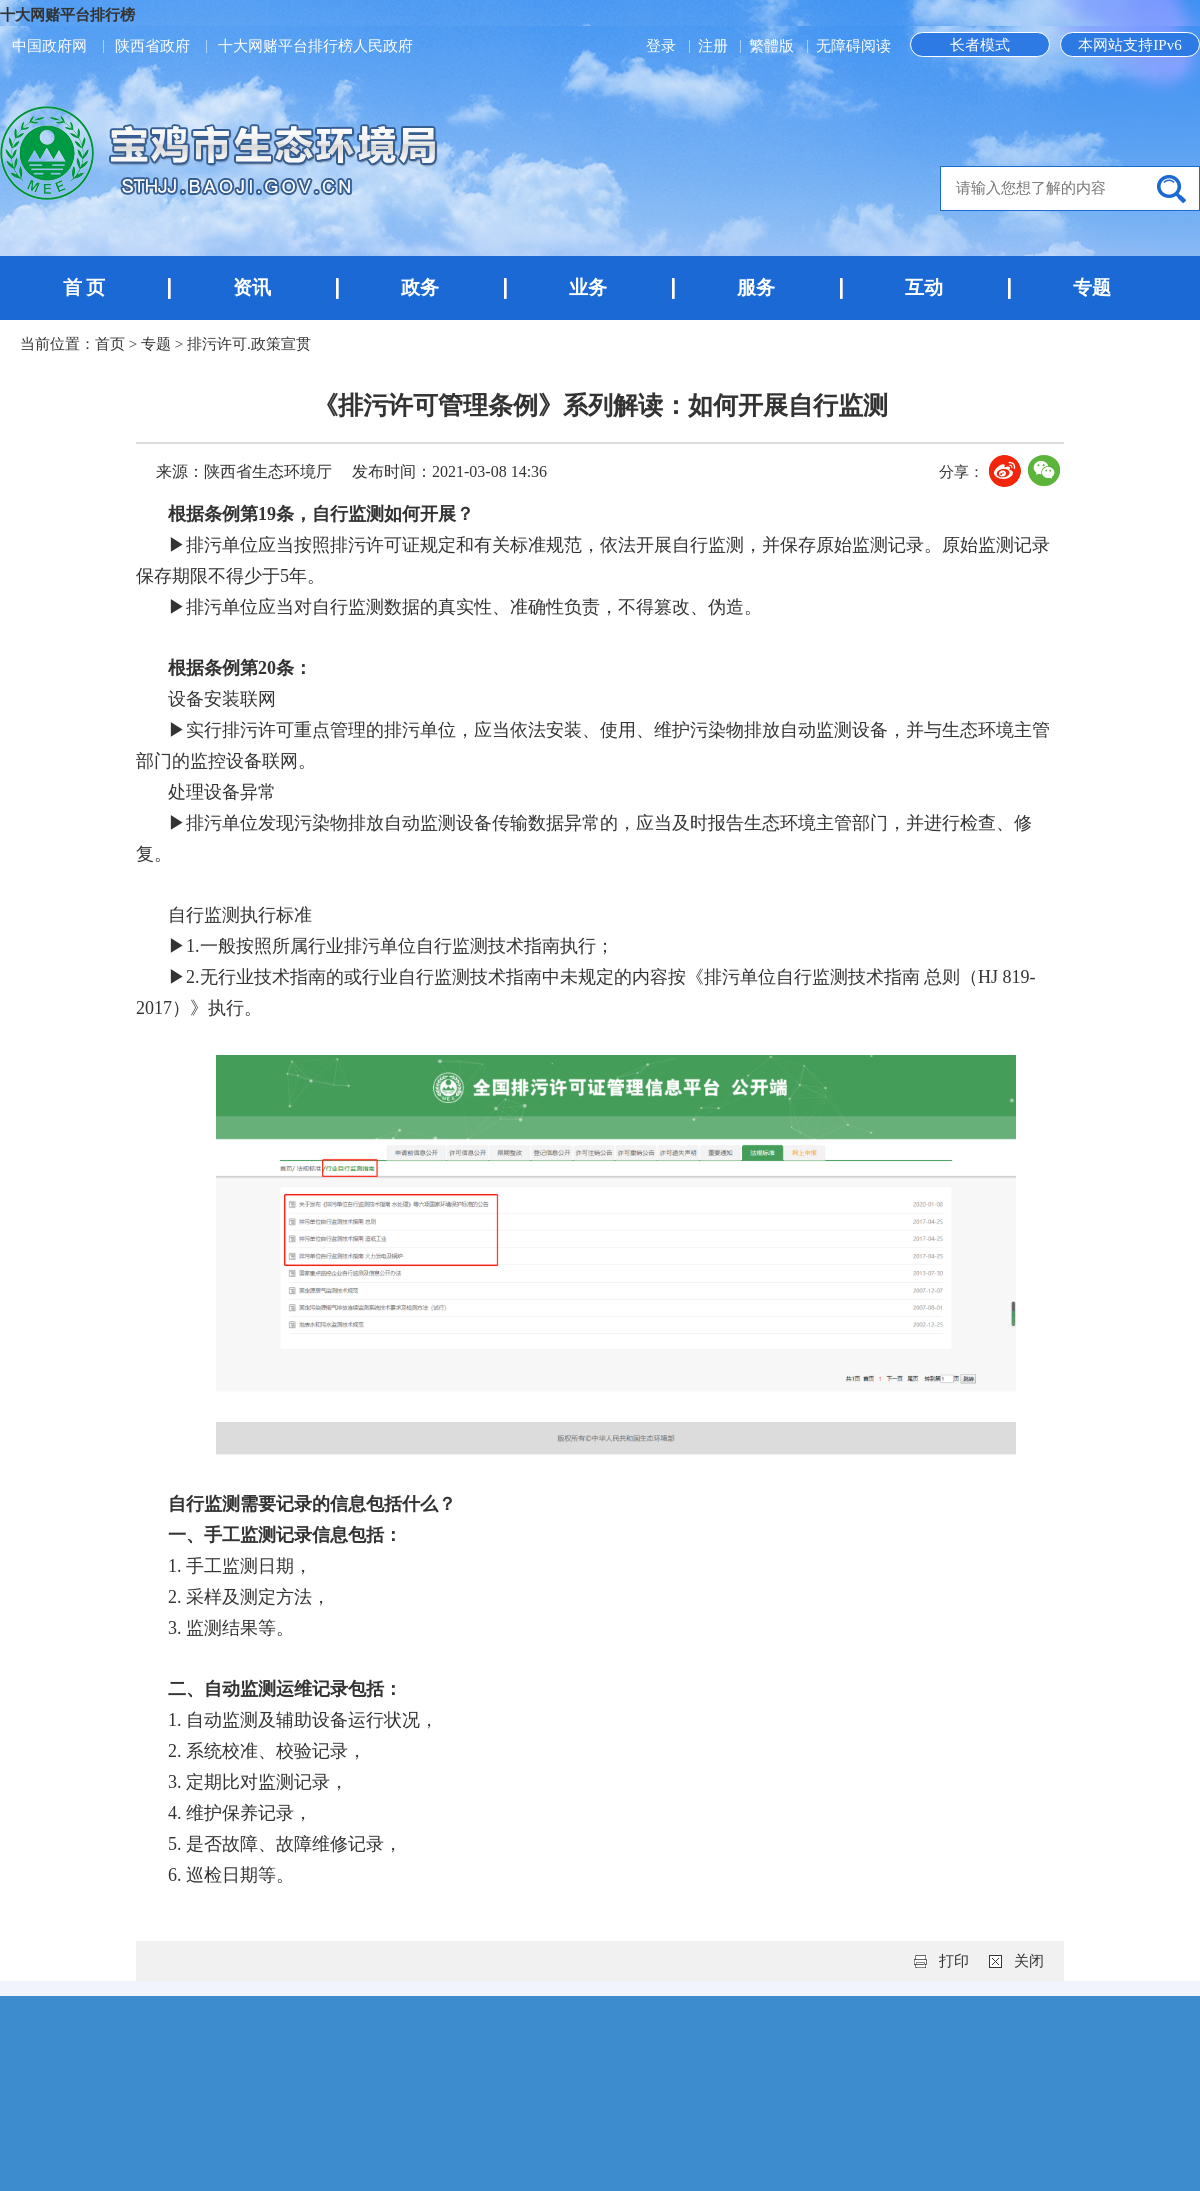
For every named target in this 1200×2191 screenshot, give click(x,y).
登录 (663, 46)
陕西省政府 (152, 46)
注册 (715, 46)
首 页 (84, 287)
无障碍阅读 (853, 46)
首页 (110, 344)
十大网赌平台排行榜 (67, 15)
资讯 (252, 287)
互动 (924, 287)
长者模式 (980, 45)
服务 (756, 287)
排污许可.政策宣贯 (249, 344)
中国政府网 (49, 46)
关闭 (1029, 1961)
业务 (588, 287)
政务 (420, 287)
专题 (1092, 287)
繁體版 (771, 46)
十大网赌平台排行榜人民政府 (315, 46)
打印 (954, 1961)
